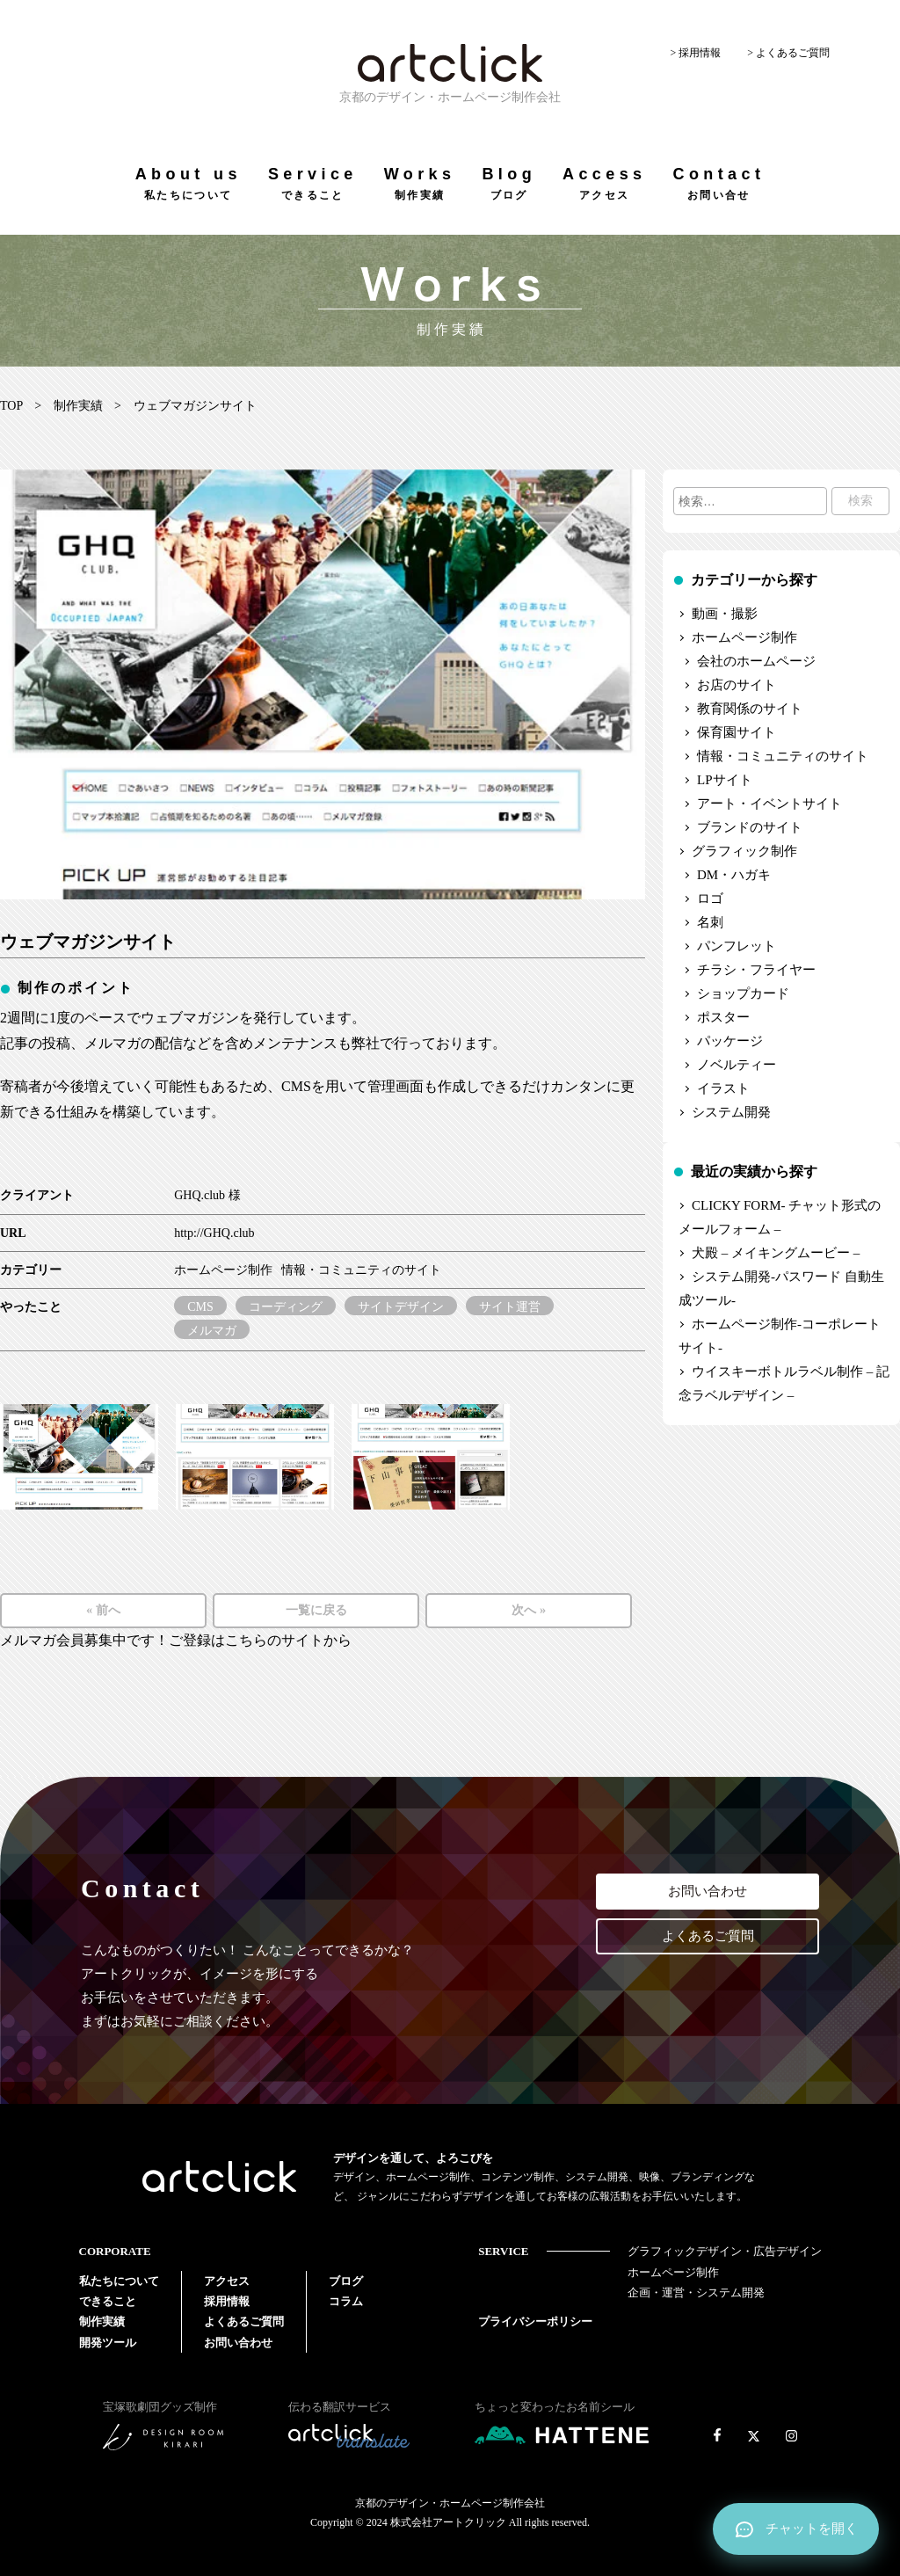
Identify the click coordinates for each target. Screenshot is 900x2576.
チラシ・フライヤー (756, 970)
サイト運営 (510, 1306)
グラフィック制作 (744, 851)
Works (420, 183)
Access (604, 183)
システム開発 (731, 1112)
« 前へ (103, 1610)
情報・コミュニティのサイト (361, 1270)
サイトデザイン (401, 1306)
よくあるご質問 (708, 1936)
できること (107, 2301)
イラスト (723, 1088)
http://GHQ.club (214, 1233)
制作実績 (78, 405)
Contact (718, 183)
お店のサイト (736, 685)
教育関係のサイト (749, 709)
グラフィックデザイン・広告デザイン (725, 2251)
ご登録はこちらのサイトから (260, 1640)
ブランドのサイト (749, 827)
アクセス (227, 2281)
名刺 (710, 922)
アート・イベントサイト (769, 804)
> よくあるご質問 (788, 53)
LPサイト (724, 780)
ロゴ (710, 898)
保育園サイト (736, 732)
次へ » (529, 1610)
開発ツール (107, 2342)
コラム (346, 2301)
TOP (11, 405)
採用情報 (227, 2301)
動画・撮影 (725, 614)
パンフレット (736, 946)
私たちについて (119, 2281)
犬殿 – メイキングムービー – (776, 1253)
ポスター (723, 1017)
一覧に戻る (316, 1610)
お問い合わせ (707, 1891)
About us (188, 183)
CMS (200, 1306)
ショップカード (743, 993)
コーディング (286, 1306)
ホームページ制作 (223, 1270)
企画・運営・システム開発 (696, 2292)
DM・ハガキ (734, 875)
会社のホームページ (756, 661)
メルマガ (211, 1330)
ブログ (346, 2281)
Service (313, 183)
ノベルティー (736, 1065)
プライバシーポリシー (535, 2321)
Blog (509, 183)
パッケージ (730, 1041)
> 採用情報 (695, 53)
